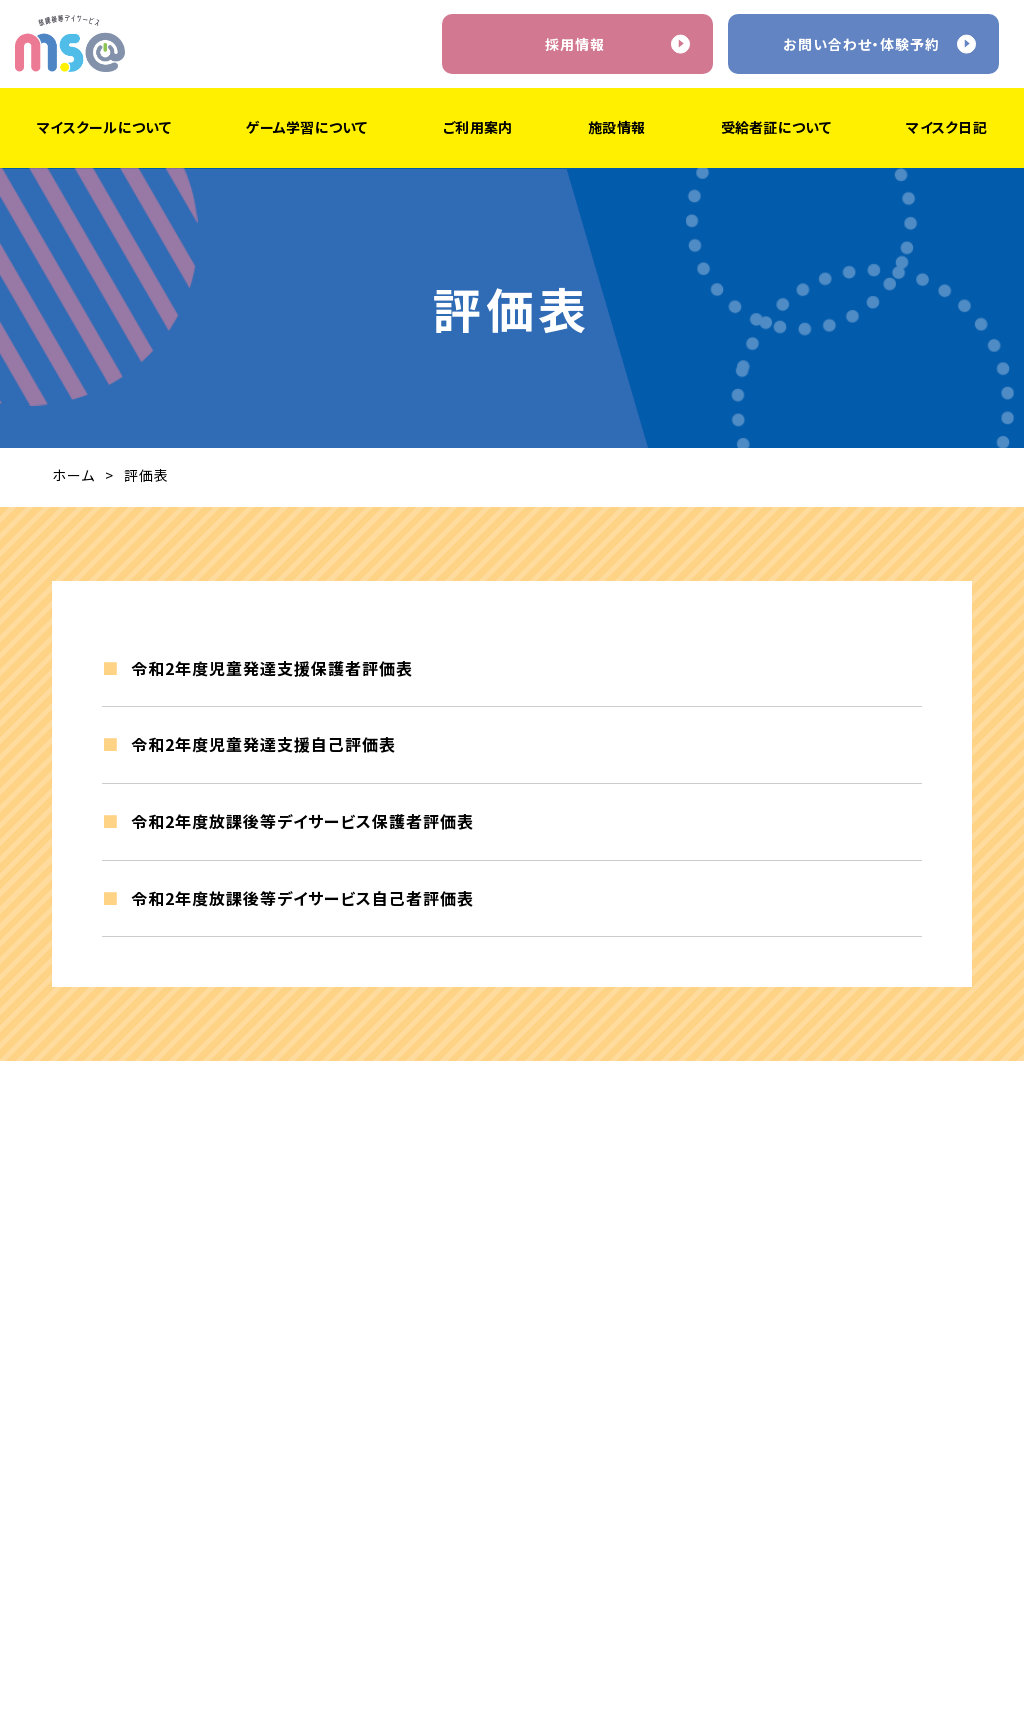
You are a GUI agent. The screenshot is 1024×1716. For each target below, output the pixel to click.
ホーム (73, 475)
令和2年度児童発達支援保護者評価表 (272, 674)
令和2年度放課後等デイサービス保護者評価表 (302, 827)
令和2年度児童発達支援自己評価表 (263, 750)
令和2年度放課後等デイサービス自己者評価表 (302, 903)
